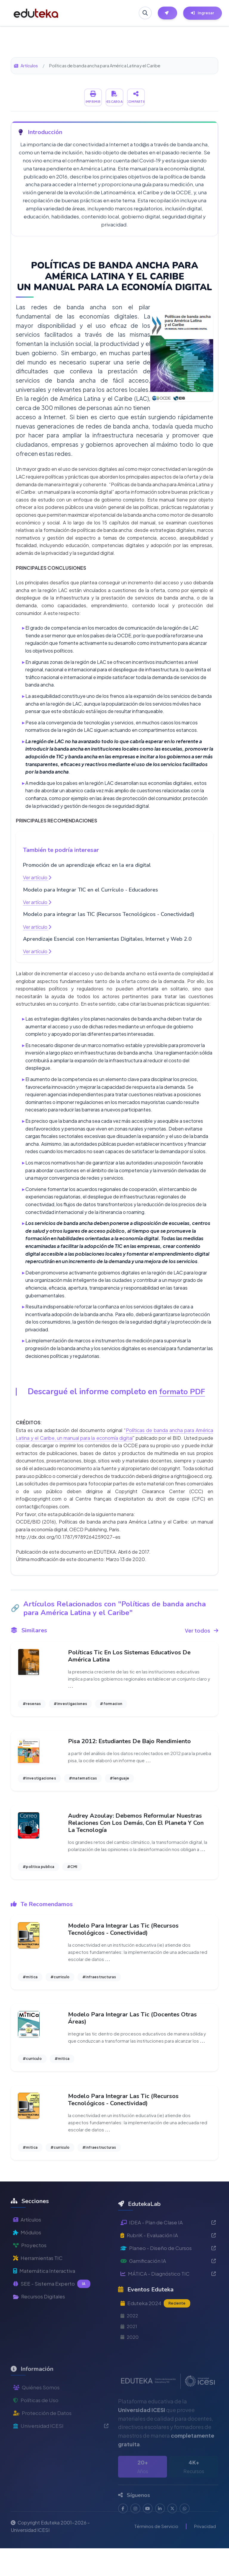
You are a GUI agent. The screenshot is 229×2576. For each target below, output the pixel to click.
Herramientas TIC (39, 2305)
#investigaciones (70, 1705)
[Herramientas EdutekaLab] (167, 13)
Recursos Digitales (41, 2346)
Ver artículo (37, 877)
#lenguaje (119, 1781)
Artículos (26, 65)
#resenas (32, 1705)
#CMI (72, 1878)
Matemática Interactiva (46, 2319)
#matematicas (83, 1781)
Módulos (28, 2279)
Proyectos (30, 2292)
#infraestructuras (99, 1990)
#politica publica (38, 1878)
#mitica (30, 1990)
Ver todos (201, 1630)
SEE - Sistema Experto (52, 2333)
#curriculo (59, 1990)
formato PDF (182, 1391)
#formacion (111, 1705)
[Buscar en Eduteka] (143, 13)
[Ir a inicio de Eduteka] (36, 13)
